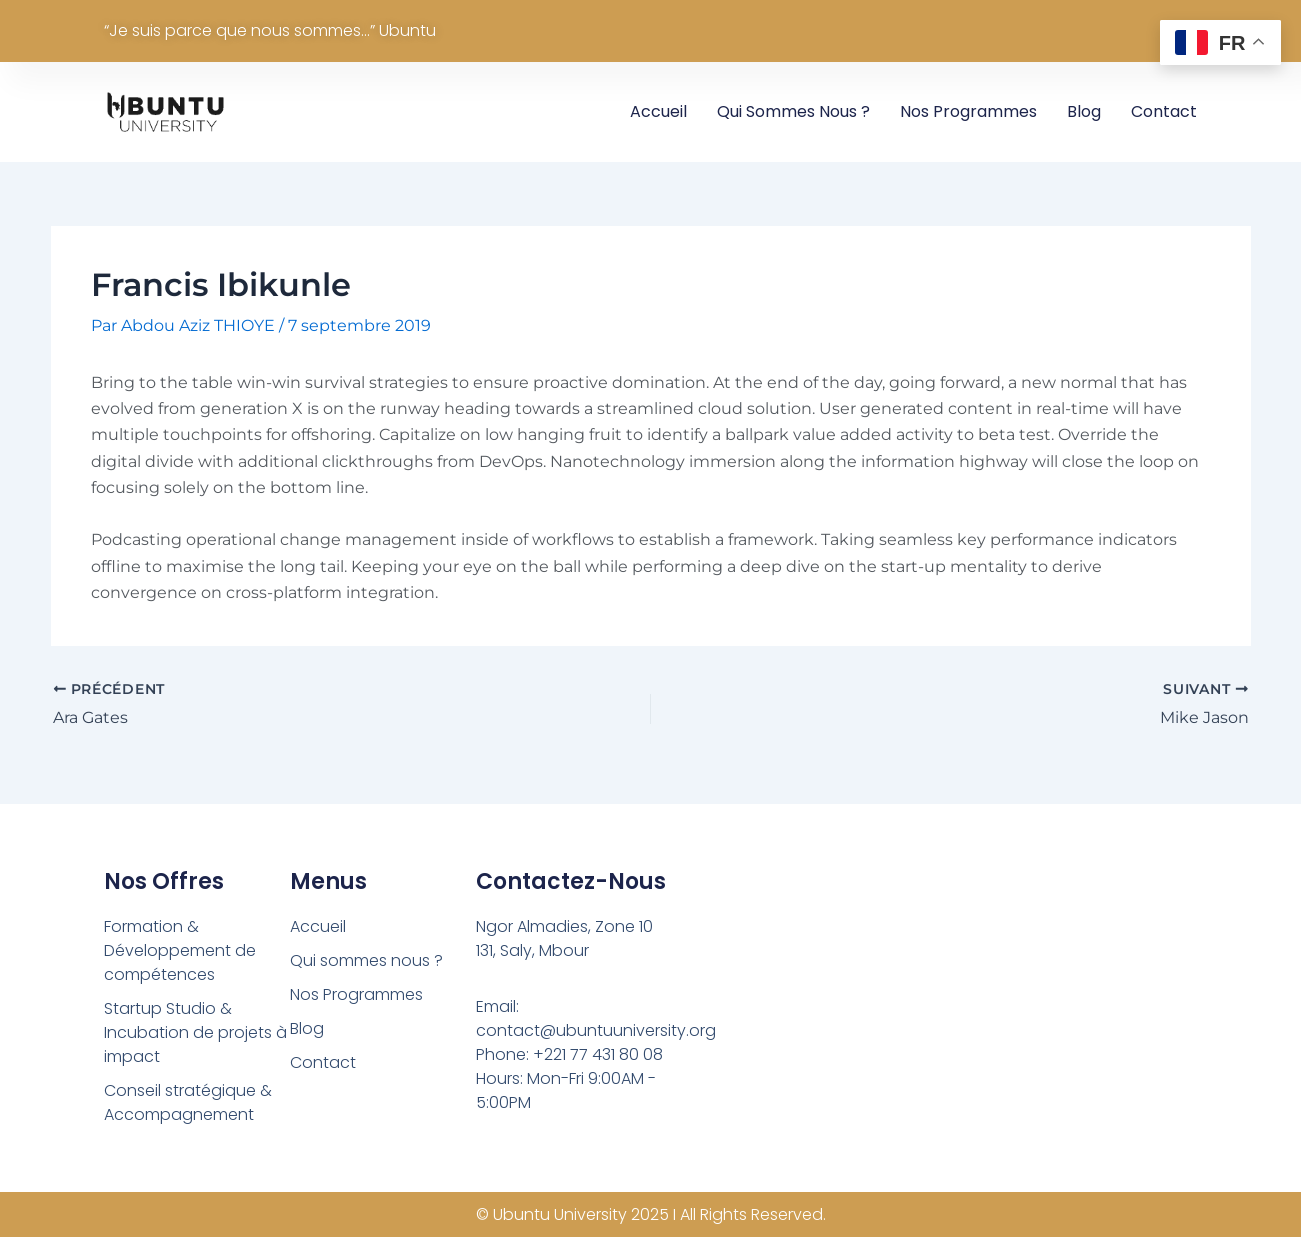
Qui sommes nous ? (793, 111)
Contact (1164, 111)
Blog (1084, 111)
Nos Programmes (968, 111)
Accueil (658, 111)
